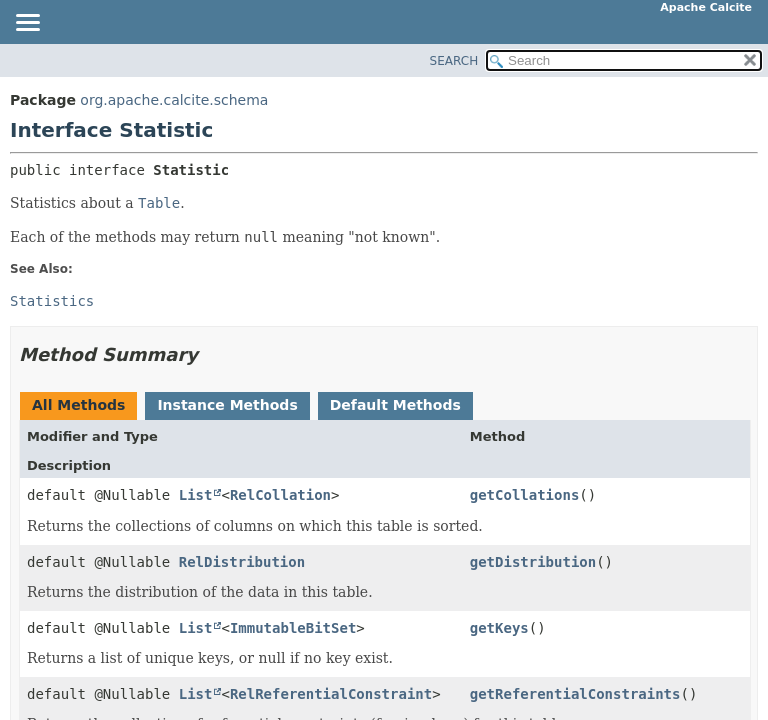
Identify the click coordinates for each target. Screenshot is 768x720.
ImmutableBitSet (293, 628)
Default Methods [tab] (395, 405)
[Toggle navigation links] (27, 24)
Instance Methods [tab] (227, 405)
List (196, 495)
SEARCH (454, 61)
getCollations (525, 495)
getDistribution (533, 562)
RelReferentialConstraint (331, 694)
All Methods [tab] (78, 405)
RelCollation (280, 495)
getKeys (499, 628)
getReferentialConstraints (575, 694)
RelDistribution (242, 562)
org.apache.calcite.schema (174, 100)
